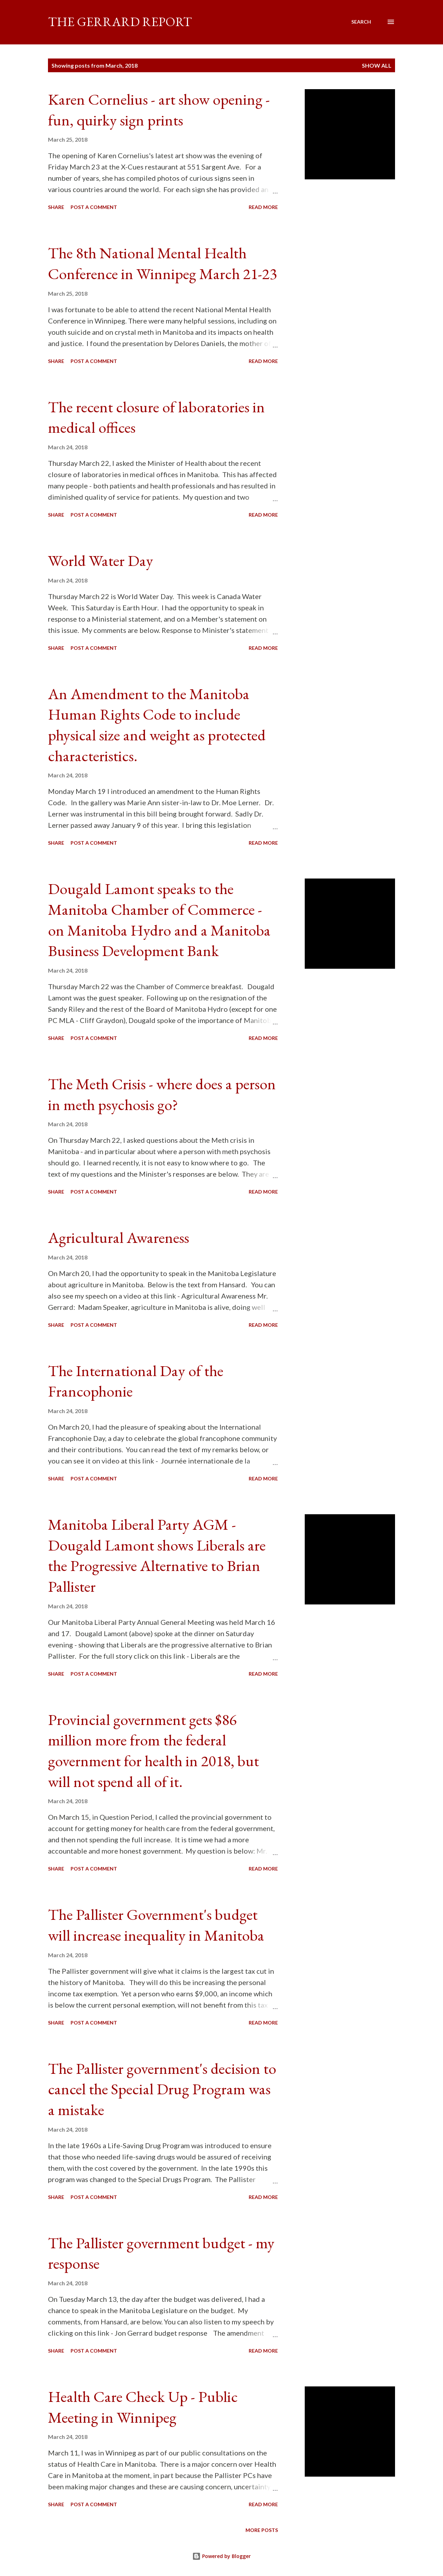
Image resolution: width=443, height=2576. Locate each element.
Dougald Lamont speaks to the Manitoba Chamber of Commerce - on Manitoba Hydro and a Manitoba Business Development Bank (159, 920)
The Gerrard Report (120, 21)
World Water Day (100, 560)
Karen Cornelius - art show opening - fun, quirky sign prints (159, 109)
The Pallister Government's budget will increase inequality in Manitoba (156, 1924)
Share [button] (56, 207)
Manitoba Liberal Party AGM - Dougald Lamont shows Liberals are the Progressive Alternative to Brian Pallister (157, 1555)
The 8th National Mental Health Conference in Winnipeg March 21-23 (162, 263)
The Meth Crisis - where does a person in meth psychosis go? (162, 1094)
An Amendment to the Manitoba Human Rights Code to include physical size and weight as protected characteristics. (157, 725)
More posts (261, 2530)
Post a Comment (94, 207)
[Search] (361, 22)
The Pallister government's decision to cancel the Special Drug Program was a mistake (162, 2089)
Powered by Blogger (221, 2556)
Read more (263, 207)
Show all (377, 65)
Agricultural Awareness (118, 1237)
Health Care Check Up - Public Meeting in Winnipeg (143, 2406)
